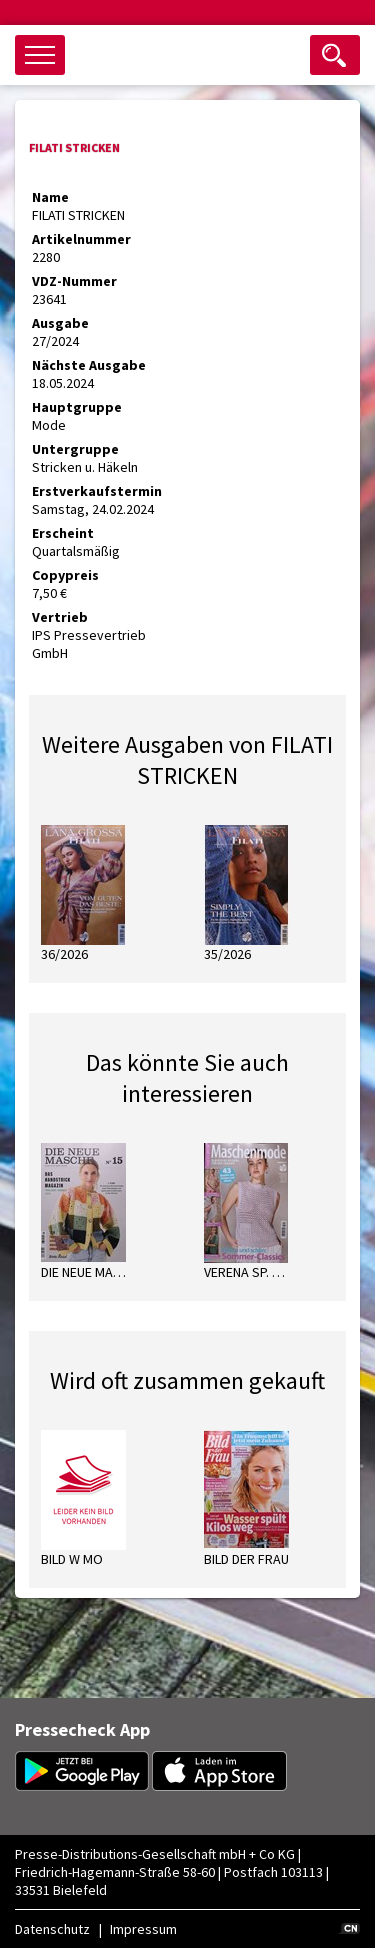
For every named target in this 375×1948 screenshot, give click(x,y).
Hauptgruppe (77, 407)
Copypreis (65, 575)
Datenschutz (52, 1929)
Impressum (143, 1929)
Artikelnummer (81, 239)
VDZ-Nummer (74, 281)
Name (50, 197)
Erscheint (63, 533)
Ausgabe (60, 323)
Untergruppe (75, 449)
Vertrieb (60, 617)
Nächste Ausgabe (89, 365)
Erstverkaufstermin (97, 491)
